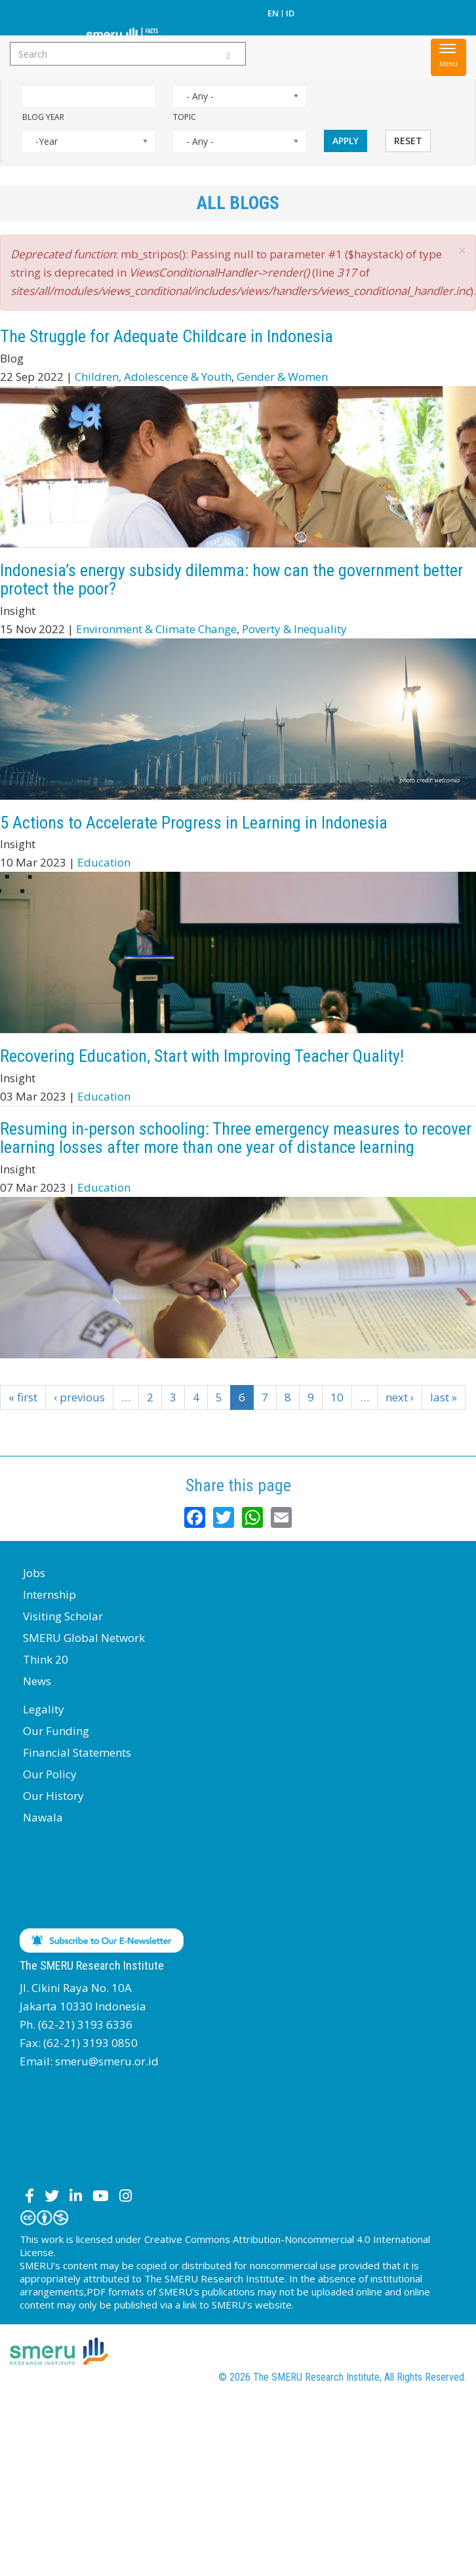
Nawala (43, 1817)
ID (290, 13)
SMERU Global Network (84, 1637)
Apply (345, 140)
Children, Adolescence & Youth (153, 376)
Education (103, 862)
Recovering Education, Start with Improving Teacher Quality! (202, 1056)
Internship (49, 1594)
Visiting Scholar (63, 1616)
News (37, 1680)
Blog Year (43, 117)
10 (337, 1397)
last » (443, 1397)
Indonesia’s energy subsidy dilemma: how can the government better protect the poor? (231, 579)
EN (273, 13)
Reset (408, 140)
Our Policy (50, 1774)
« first (23, 1397)
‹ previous (79, 1397)
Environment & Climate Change (156, 628)
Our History (53, 1795)
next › (400, 1397)
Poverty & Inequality (294, 628)
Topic (184, 117)
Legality (43, 1709)
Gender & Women (282, 376)
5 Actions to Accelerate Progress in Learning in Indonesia (193, 822)
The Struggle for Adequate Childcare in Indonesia (166, 336)
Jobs (34, 1572)
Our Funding (56, 1730)
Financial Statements (77, 1752)
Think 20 (45, 1659)
